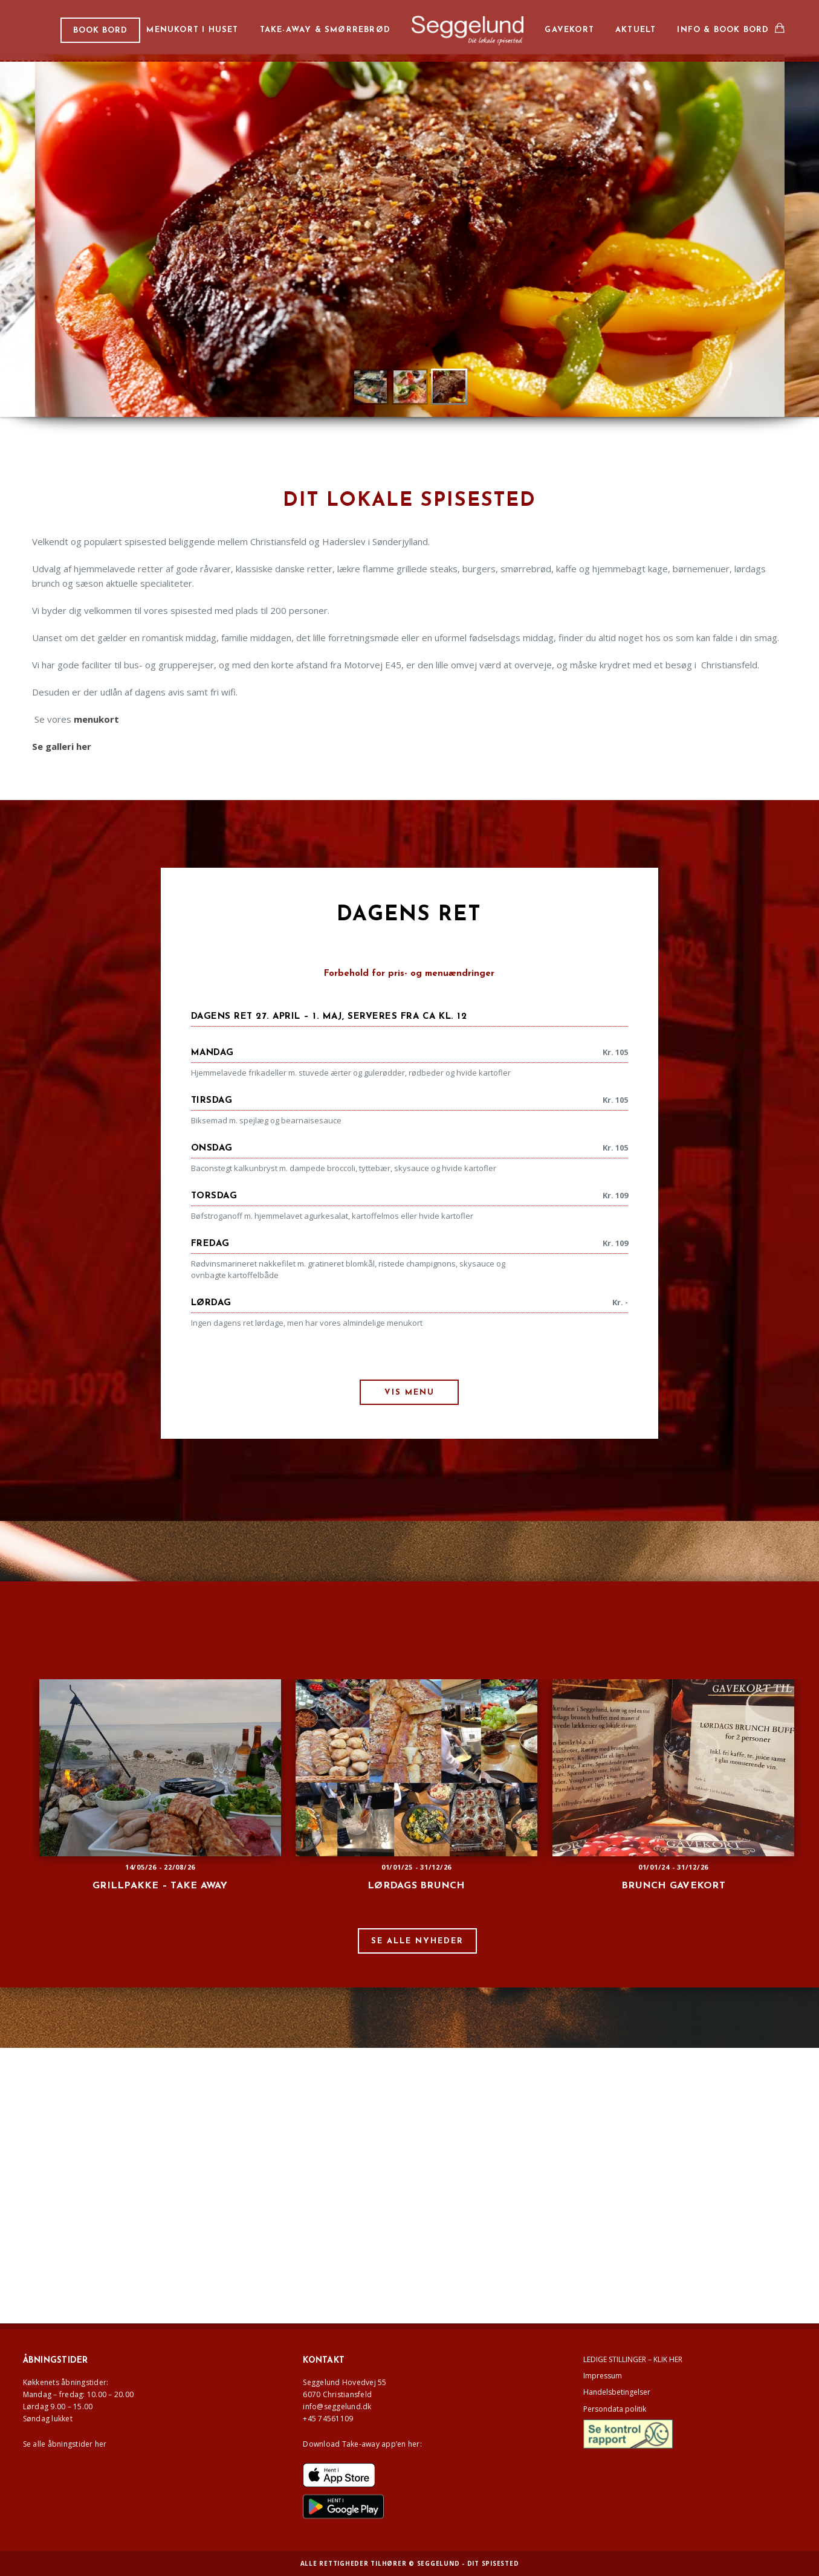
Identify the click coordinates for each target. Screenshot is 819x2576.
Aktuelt (635, 30)
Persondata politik (614, 2409)
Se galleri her (61, 746)
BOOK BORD (100, 30)
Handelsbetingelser (616, 2392)
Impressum (602, 2376)
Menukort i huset (192, 30)
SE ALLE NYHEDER (417, 1941)
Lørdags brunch (416, 1886)
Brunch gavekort (673, 1886)
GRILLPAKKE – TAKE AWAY (160, 1886)
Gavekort (569, 30)
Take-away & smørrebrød (325, 30)
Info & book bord (723, 30)
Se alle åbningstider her (65, 2444)
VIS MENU (409, 1392)
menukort (96, 719)
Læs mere (428, 303)
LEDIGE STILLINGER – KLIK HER (632, 2359)
